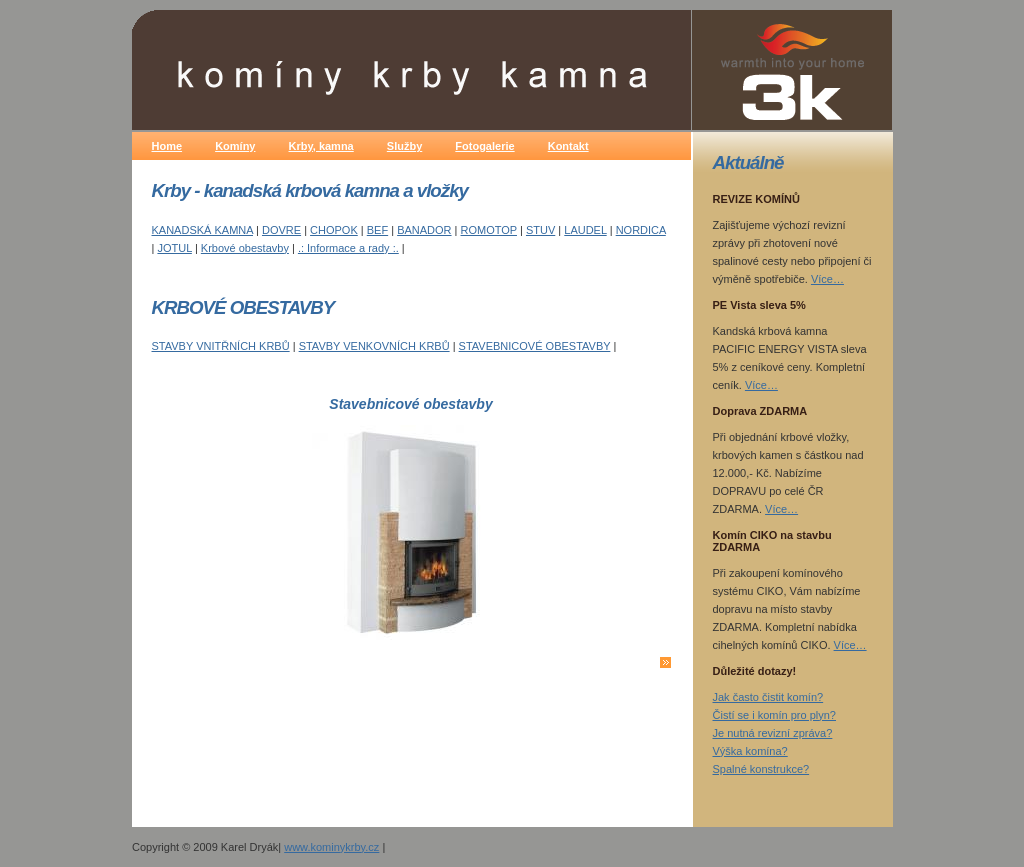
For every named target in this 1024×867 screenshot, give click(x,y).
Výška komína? (750, 751)
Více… (827, 279)
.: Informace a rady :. (348, 248)
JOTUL (174, 248)
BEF (377, 230)
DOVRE (281, 230)
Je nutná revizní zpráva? (773, 733)
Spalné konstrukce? (761, 769)
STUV (540, 230)
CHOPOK (334, 230)
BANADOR (424, 230)
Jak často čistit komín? (768, 697)
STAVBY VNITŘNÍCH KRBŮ (221, 346)
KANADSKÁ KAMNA (202, 230)
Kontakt (568, 146)
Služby (404, 146)
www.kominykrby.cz (331, 847)
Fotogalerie (484, 146)
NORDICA (641, 230)
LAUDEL (585, 230)
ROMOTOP (489, 230)
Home (167, 146)
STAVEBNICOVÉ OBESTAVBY (535, 346)
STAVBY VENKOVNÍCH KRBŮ (374, 346)
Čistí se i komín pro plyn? (775, 715)
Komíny (235, 146)
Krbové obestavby (245, 248)
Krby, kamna (321, 146)
